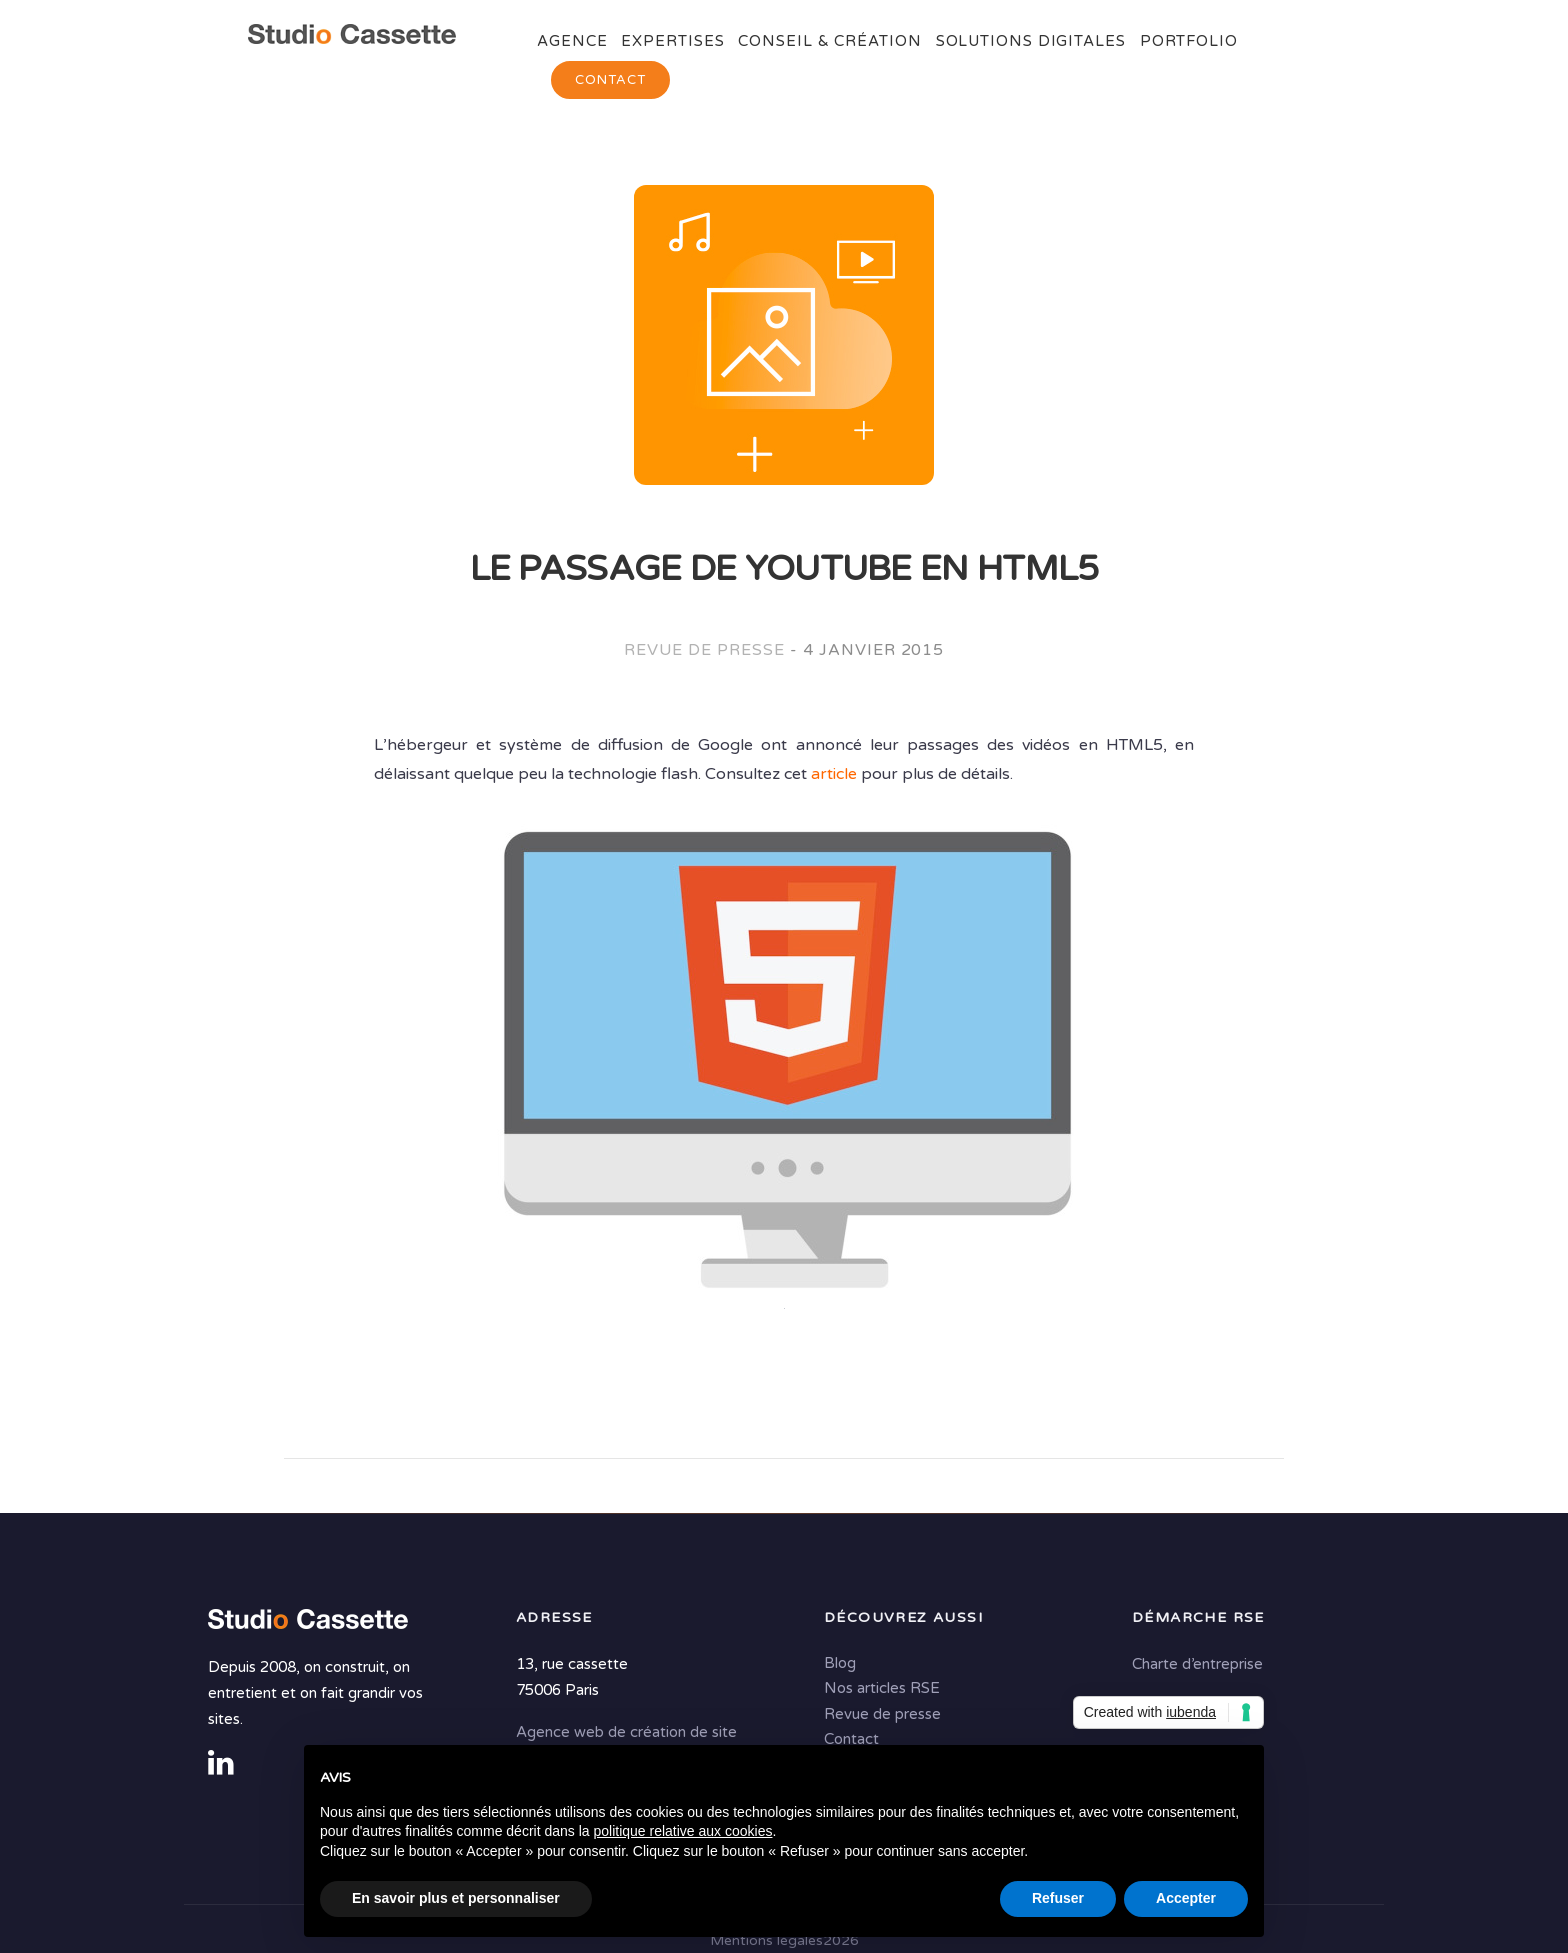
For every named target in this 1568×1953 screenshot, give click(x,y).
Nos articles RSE (882, 1688)
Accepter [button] (1186, 1898)
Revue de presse (704, 650)
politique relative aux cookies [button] (682, 1831)
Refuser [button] (1058, 1898)
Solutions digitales (1031, 41)
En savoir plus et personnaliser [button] (456, 1898)
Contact (610, 80)
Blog (840, 1663)
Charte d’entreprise (1197, 1664)
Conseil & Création (829, 41)
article (834, 774)
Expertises (672, 41)
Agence (572, 41)
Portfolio (1189, 41)
